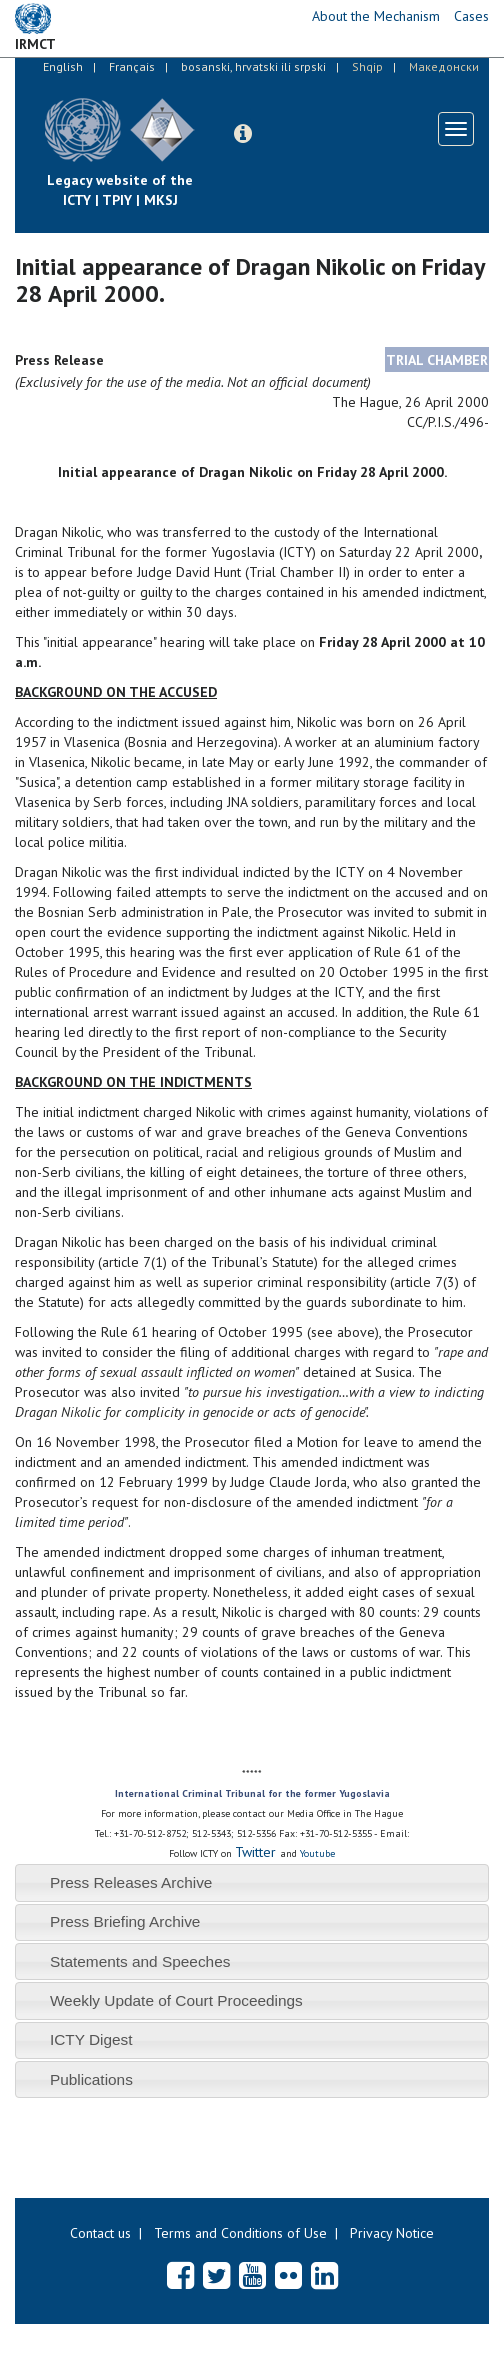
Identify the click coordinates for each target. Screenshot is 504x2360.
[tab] (252, 1882)
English (63, 66)
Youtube (317, 1853)
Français (132, 66)
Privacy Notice (392, 2233)
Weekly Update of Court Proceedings (176, 2000)
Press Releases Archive (131, 1882)
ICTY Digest (91, 2039)
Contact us (100, 2233)
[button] (243, 134)
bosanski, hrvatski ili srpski (253, 66)
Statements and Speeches (140, 1961)
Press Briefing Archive (125, 1921)
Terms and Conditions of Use (240, 2233)
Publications (91, 2079)
